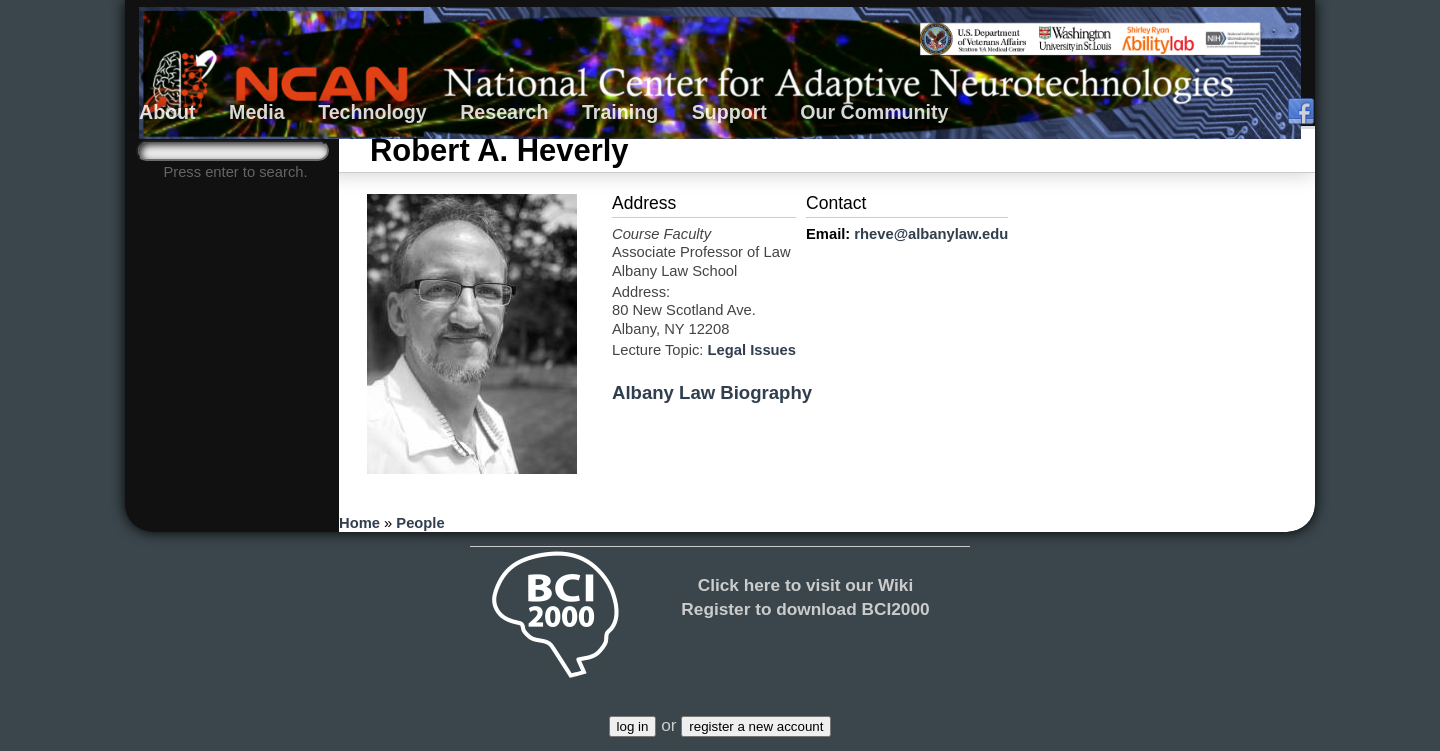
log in (633, 726)
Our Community (874, 112)
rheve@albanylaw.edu (931, 234)
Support (729, 112)
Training (620, 112)
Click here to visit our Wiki (806, 585)
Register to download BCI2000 (805, 609)
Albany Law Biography (712, 392)
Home (359, 523)
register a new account (756, 726)
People (420, 523)
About (167, 112)
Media (257, 112)
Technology (372, 112)
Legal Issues (752, 350)
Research (504, 112)
